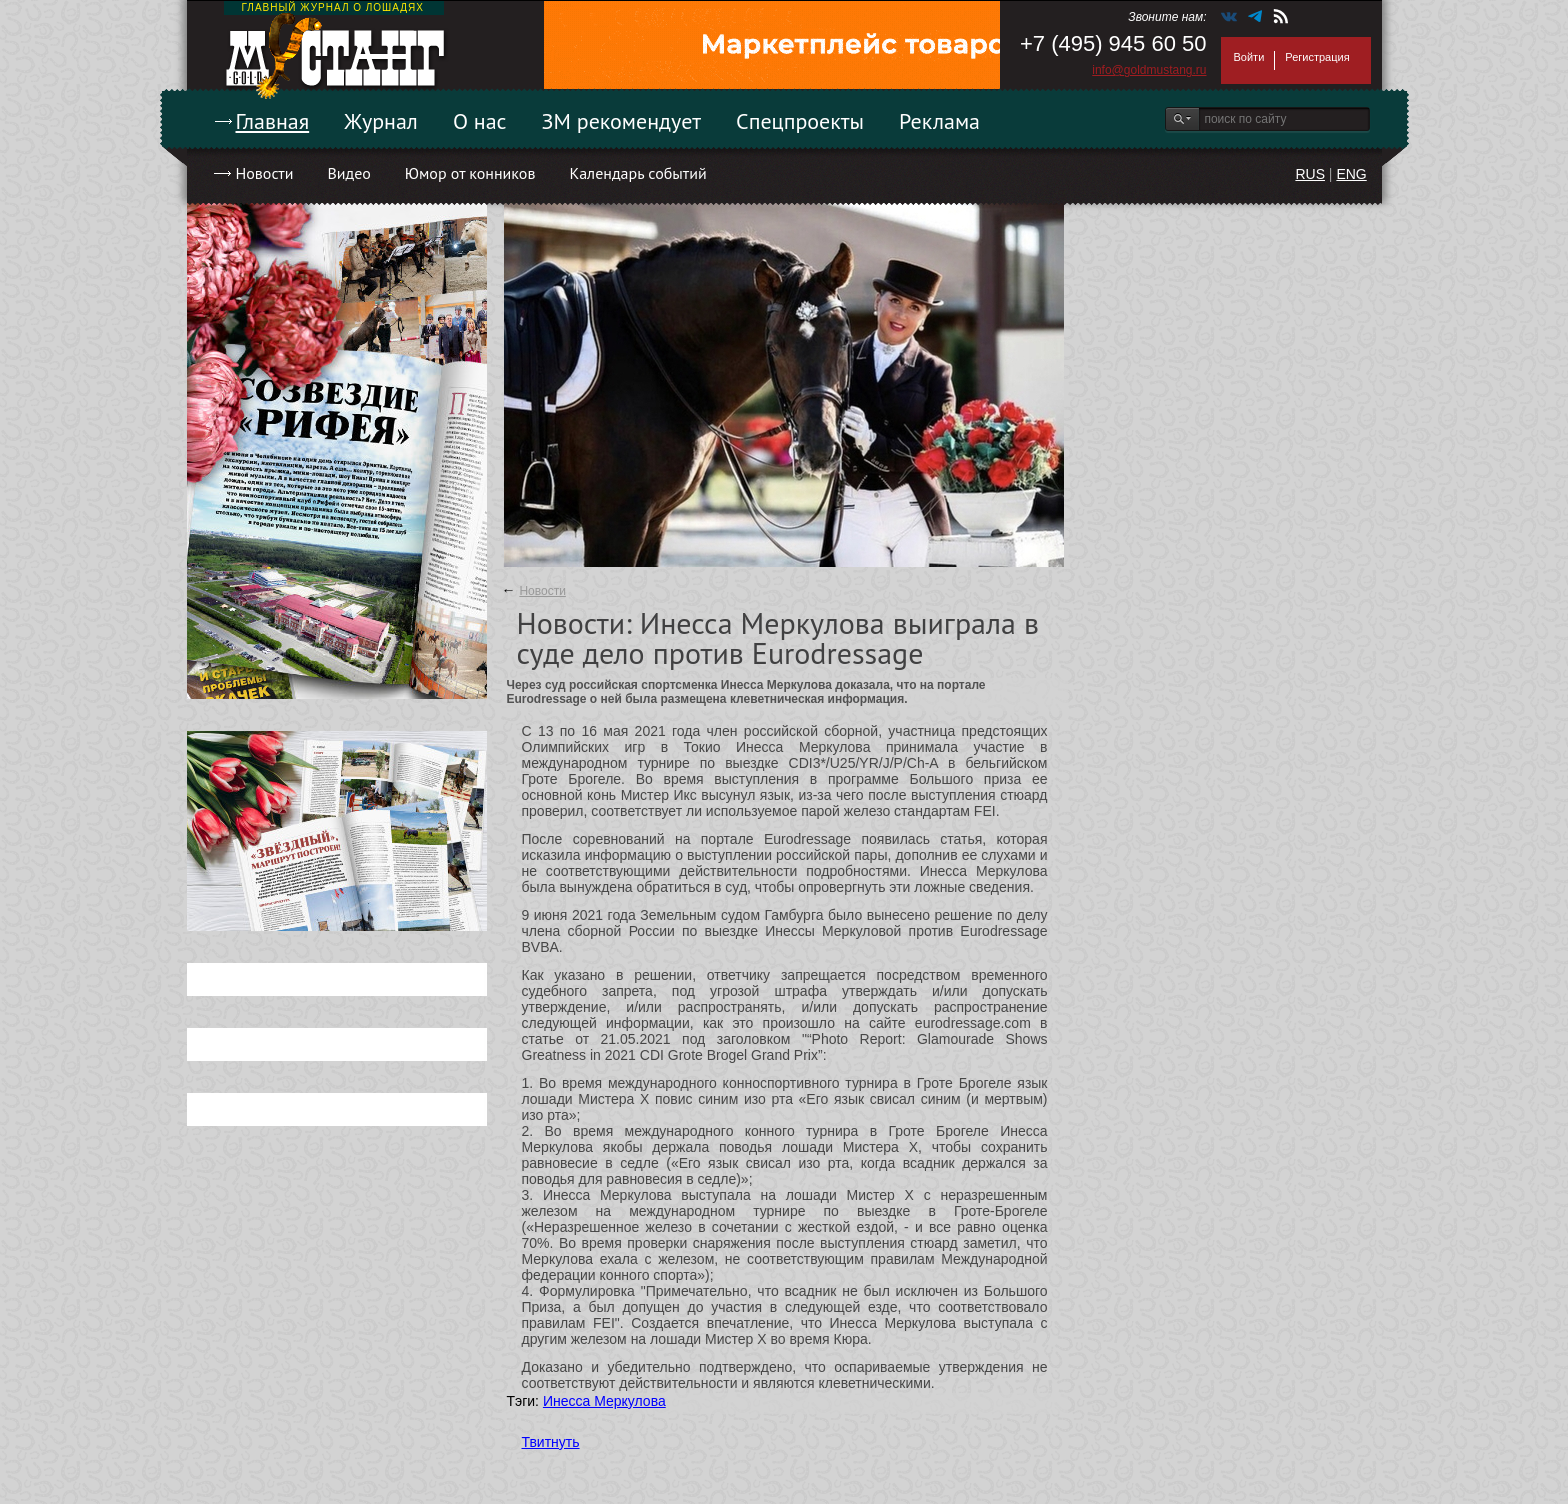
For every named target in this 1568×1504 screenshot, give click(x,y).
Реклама (939, 121)
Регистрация (1317, 57)
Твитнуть (551, 1442)
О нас (480, 121)
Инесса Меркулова (604, 1401)
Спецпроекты (800, 121)
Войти (1249, 57)
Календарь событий (637, 173)
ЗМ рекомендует (622, 121)
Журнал (381, 121)
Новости (265, 173)
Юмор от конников (470, 173)
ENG (1351, 174)
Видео (348, 173)
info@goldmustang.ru (1149, 70)
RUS (1310, 174)
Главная (273, 121)
